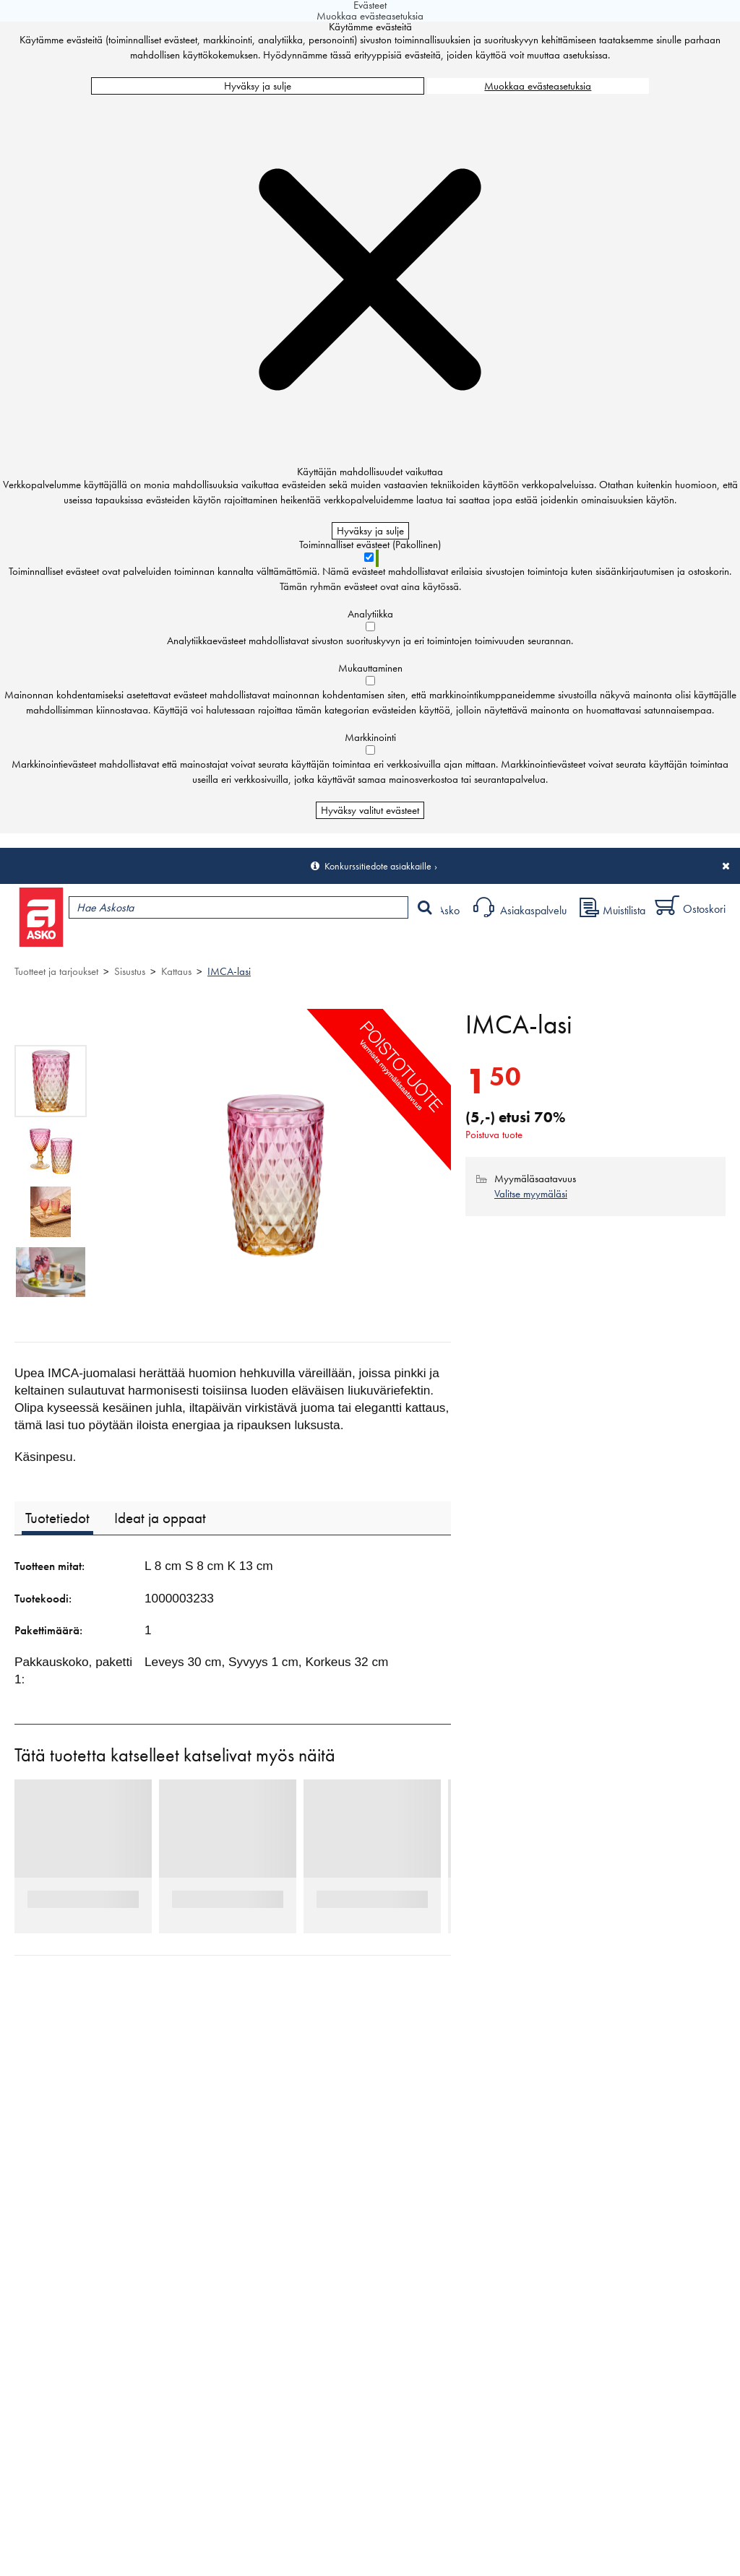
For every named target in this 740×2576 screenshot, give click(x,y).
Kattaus (176, 971)
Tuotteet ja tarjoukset (136, 943)
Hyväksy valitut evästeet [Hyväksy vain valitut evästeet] (370, 810)
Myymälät (242, 943)
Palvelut (318, 943)
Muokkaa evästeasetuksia (537, 86)
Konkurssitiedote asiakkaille (377, 865)
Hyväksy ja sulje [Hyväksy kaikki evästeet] (257, 86)
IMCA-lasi (229, 971)
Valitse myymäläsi (530, 1194)
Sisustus (129, 971)
